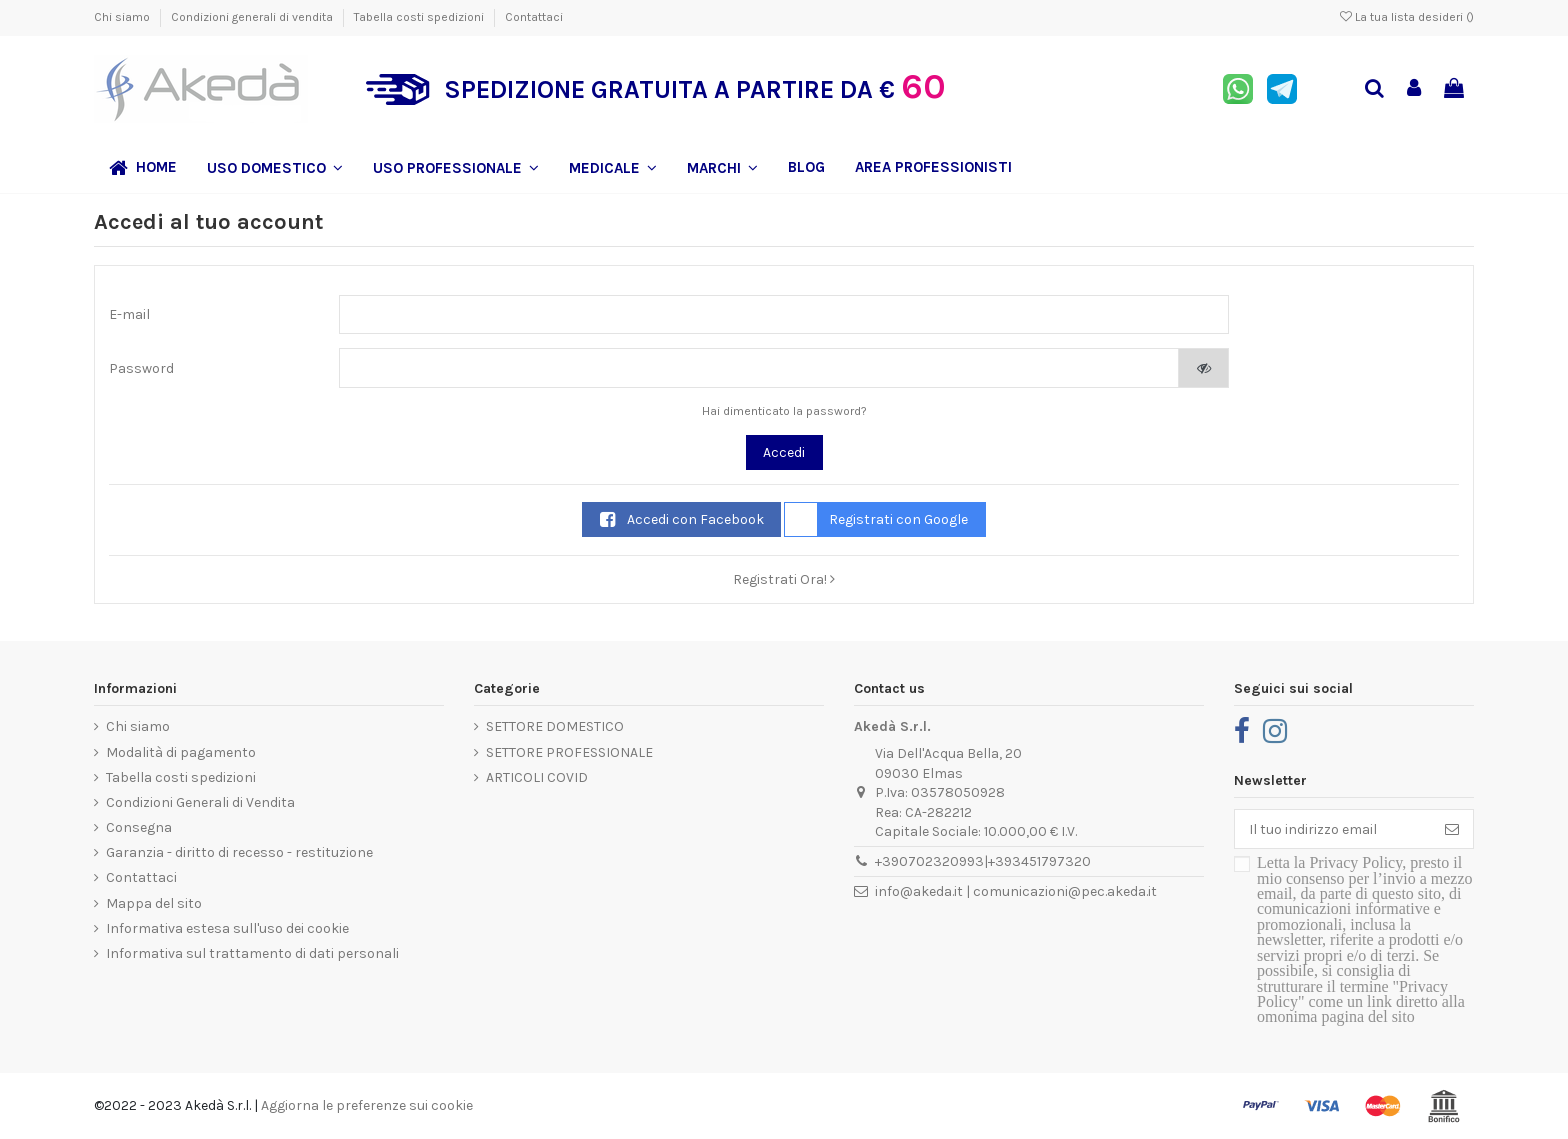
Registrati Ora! (784, 579)
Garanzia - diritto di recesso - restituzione (239, 852)
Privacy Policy (1355, 862)
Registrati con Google (876, 519)
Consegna (139, 827)
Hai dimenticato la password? (784, 411)
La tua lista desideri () (1407, 17)
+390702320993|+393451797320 (983, 861)
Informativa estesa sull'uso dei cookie (227, 928)
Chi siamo (123, 17)
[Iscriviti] (1452, 829)
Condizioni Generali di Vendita (200, 802)
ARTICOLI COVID (537, 777)
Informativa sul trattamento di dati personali (252, 953)
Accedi (784, 452)
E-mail (129, 314)
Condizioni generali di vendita (253, 17)
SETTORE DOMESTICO (555, 726)
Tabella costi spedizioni (420, 17)
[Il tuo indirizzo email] (1333, 829)
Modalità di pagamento (181, 752)
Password (141, 368)
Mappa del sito (154, 903)
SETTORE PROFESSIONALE (569, 752)
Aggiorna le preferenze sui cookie (367, 1105)
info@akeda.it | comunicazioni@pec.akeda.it (1016, 891)
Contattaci (534, 17)
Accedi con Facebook (682, 520)
